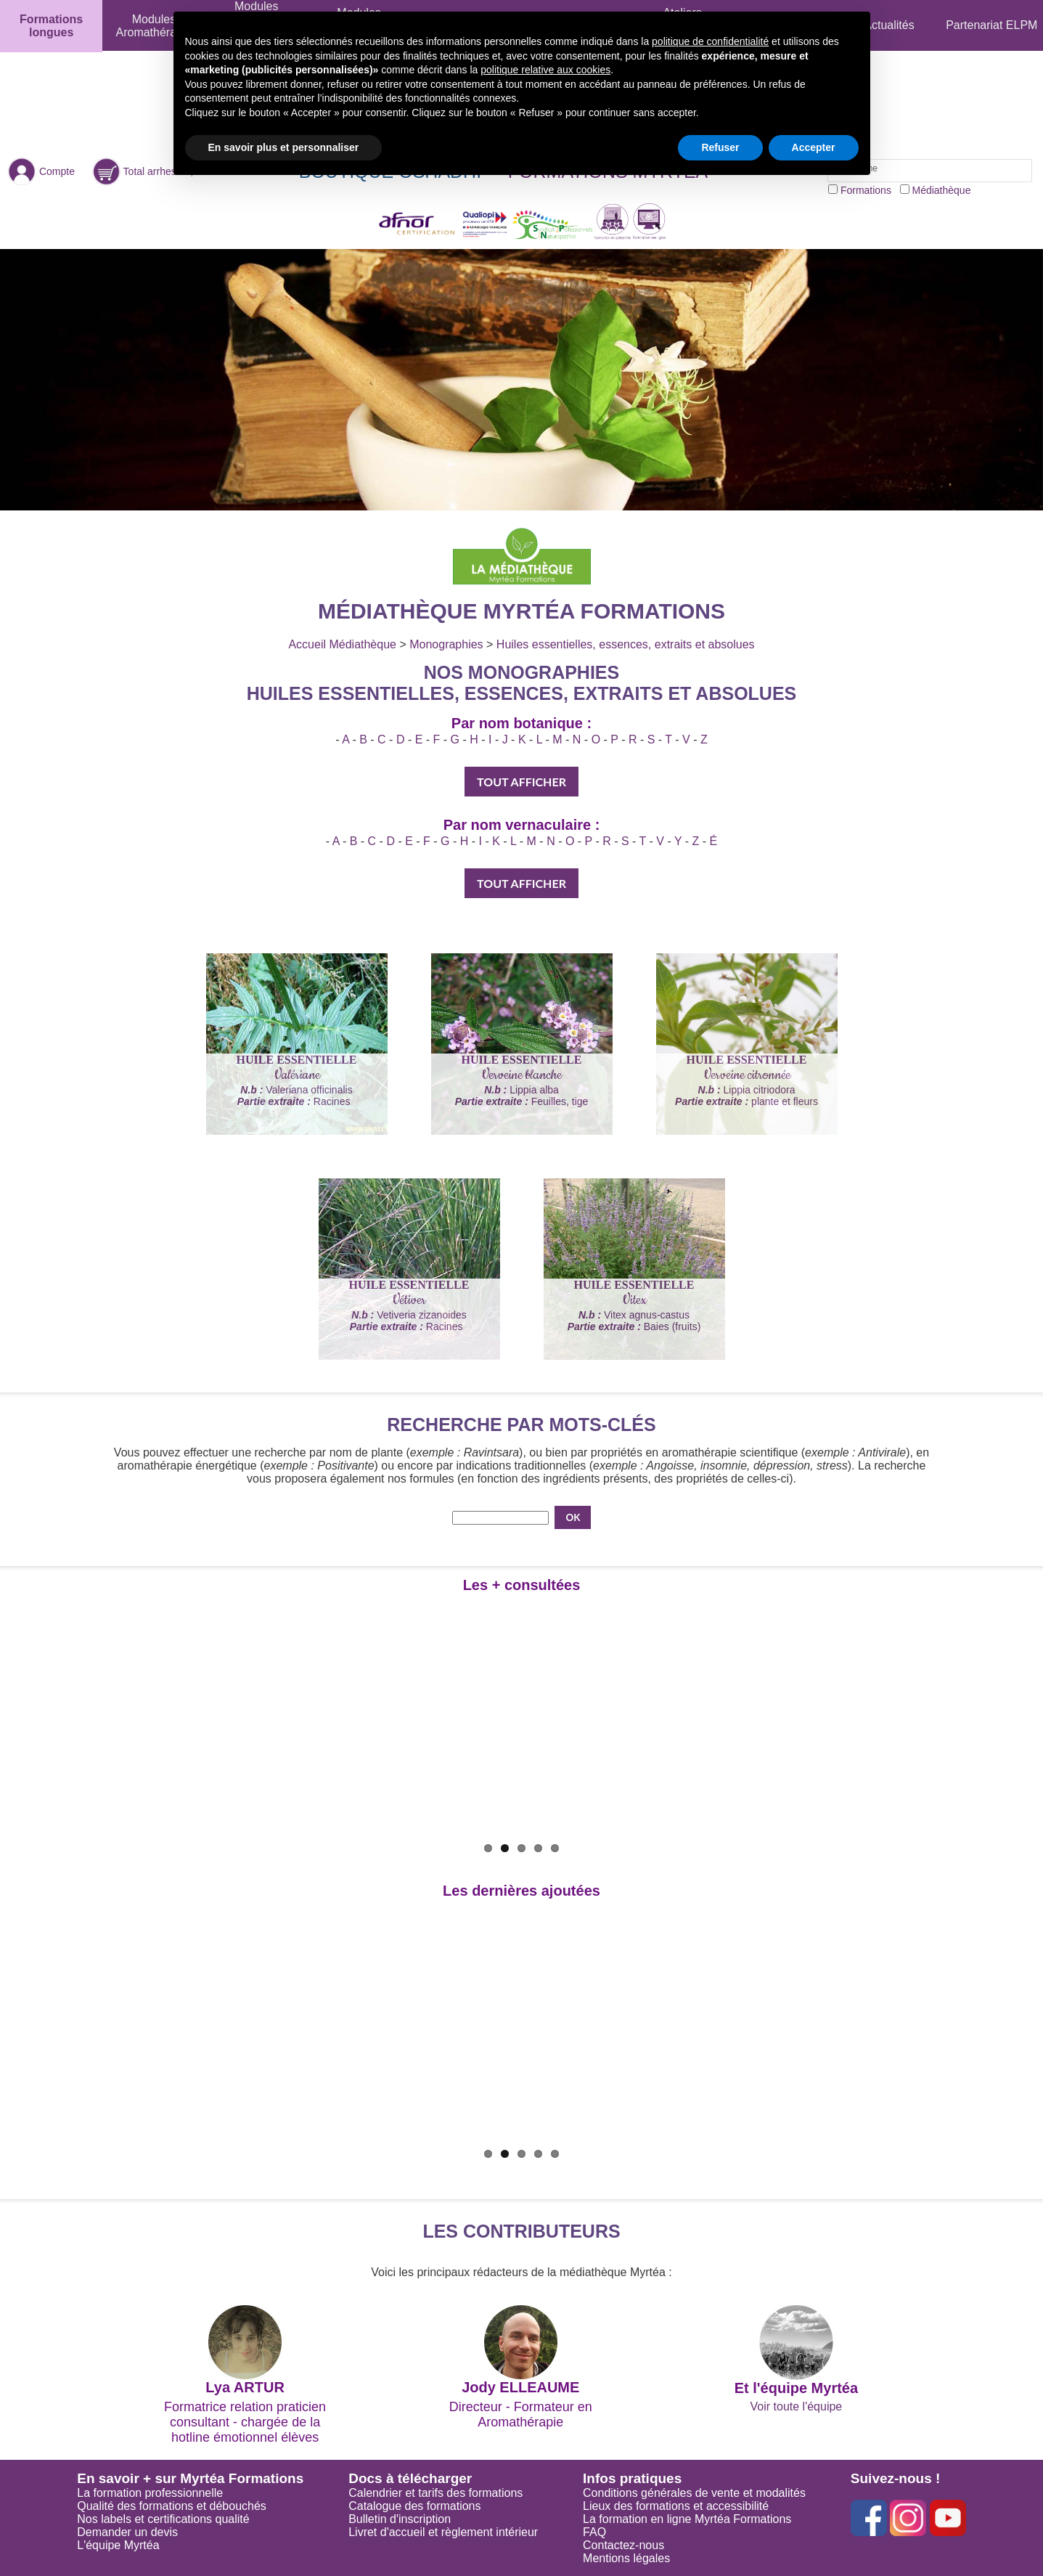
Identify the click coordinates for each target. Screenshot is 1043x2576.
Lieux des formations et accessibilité (676, 2506)
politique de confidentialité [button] (710, 41)
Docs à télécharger (410, 2478)
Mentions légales (626, 2558)
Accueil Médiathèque (342, 644)
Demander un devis (127, 2532)
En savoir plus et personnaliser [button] (283, 147)
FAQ (594, 2532)
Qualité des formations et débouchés (171, 2506)
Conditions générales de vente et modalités (694, 2493)
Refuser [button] (720, 147)
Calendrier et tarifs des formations (435, 2493)
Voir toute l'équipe (796, 2406)
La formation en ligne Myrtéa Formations (687, 2519)
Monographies (446, 644)
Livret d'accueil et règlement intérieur (443, 2532)
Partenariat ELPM (991, 25)
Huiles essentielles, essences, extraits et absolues (625, 644)
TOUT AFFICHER (521, 781)
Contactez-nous (623, 2545)
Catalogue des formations (414, 2506)
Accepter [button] (813, 147)
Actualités (889, 25)
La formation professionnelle (150, 2493)
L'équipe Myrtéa (118, 2545)
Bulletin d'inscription (399, 2519)
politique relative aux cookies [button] (545, 70)
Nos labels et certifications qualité (163, 2519)
